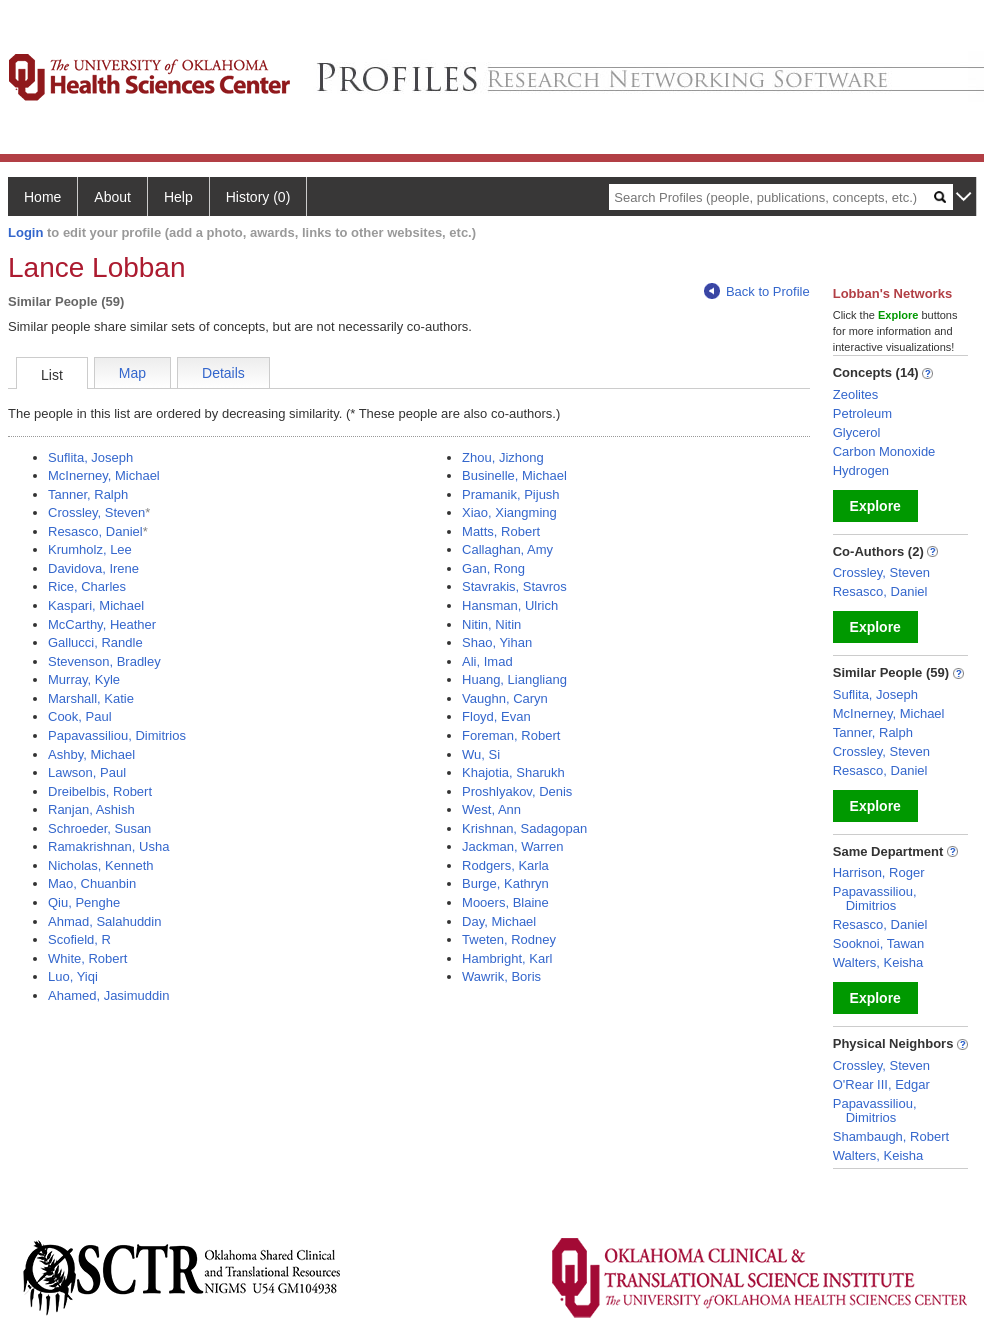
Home (42, 197)
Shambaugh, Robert (891, 1136)
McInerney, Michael (104, 475)
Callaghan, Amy (507, 549)
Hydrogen (861, 470)
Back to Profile (757, 291)
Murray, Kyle (84, 679)
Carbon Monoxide (884, 451)
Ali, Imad (487, 661)
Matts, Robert (501, 531)
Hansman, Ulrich (510, 605)
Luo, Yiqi (73, 976)
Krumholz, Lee (90, 549)
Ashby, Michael (91, 754)
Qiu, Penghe (84, 902)
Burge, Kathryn (505, 883)
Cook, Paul (80, 716)
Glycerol (857, 432)
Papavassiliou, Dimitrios (117, 735)
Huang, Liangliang (514, 679)
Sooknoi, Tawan (879, 943)
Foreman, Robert (511, 735)
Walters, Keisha (878, 962)
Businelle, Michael (514, 475)
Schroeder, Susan (99, 828)
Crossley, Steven (96, 512)
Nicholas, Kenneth (101, 865)
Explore (875, 506)
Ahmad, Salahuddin (104, 921)
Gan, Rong (493, 568)
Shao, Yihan (497, 642)
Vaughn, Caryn (505, 698)
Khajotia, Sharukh (513, 772)
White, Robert (87, 958)
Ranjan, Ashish (91, 809)
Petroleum (862, 413)
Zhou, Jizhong (503, 457)
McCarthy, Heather (102, 624)
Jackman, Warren (512, 846)
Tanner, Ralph (88, 494)
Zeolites (856, 394)
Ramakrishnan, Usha (108, 846)
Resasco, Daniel (95, 531)
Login (25, 232)
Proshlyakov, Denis (517, 791)
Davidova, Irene (93, 568)
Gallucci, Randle (95, 642)
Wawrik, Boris (501, 976)
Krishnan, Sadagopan (524, 828)
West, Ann (491, 809)
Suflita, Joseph (90, 457)
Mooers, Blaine (505, 902)
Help (178, 197)
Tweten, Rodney (509, 939)
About (112, 197)
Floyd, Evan (496, 716)
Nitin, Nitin (491, 624)
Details (223, 373)
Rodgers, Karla (505, 865)
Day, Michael (499, 921)
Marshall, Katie (91, 698)
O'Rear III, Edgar (881, 1084)
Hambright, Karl (507, 958)
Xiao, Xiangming (509, 512)
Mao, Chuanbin (92, 883)
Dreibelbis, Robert (100, 791)
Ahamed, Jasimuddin (108, 995)
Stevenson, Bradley (104, 661)
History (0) (258, 197)
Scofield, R (79, 939)
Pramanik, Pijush (511, 494)
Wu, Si (481, 754)
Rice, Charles (87, 586)
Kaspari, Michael (96, 605)
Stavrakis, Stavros (514, 586)
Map (132, 373)
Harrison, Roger (879, 872)
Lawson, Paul (87, 772)
